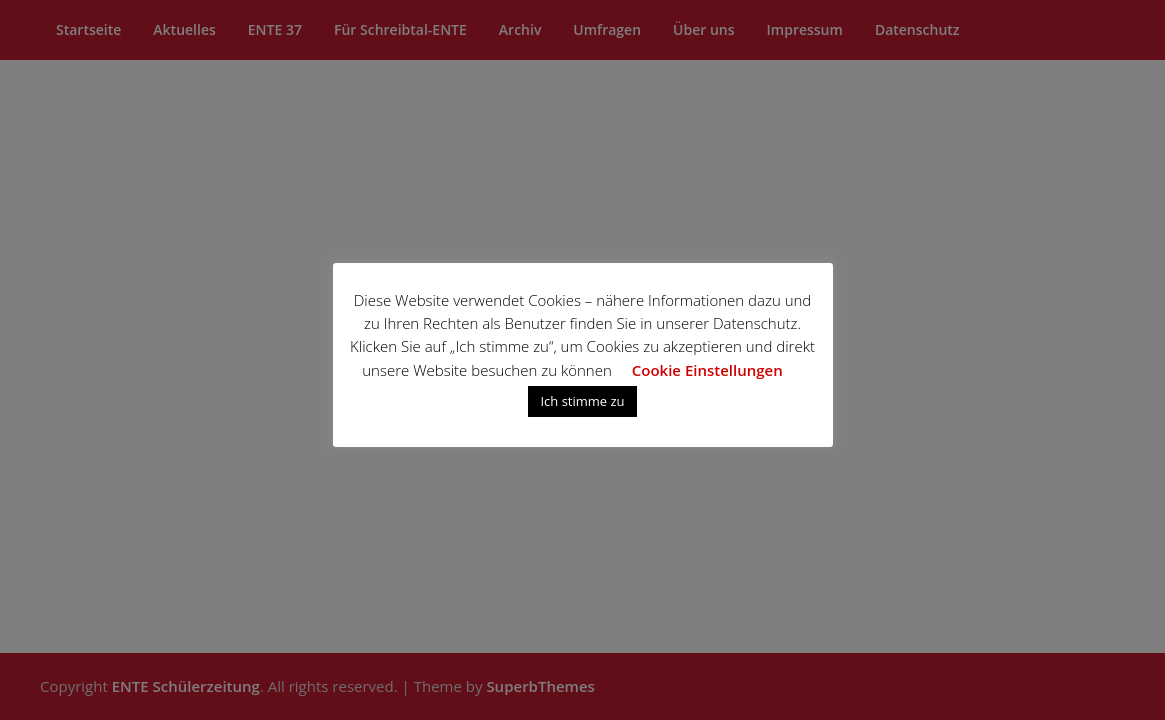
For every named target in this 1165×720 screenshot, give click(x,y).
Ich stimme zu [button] (582, 401)
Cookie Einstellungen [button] (707, 370)
